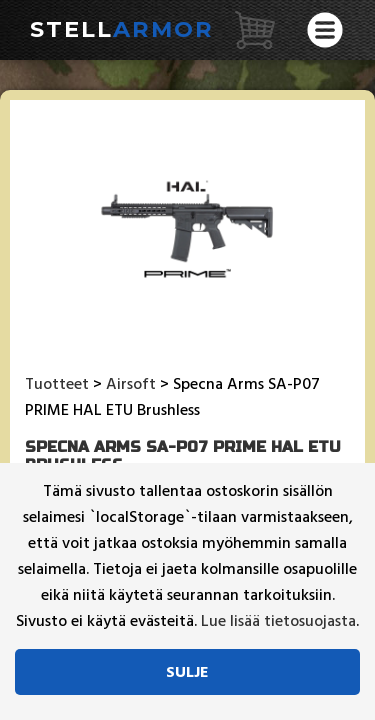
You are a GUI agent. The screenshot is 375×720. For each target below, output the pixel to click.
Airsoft (131, 384)
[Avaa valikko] (325, 30)
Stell (122, 29)
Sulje (187, 672)
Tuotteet (57, 384)
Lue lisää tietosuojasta (278, 621)
